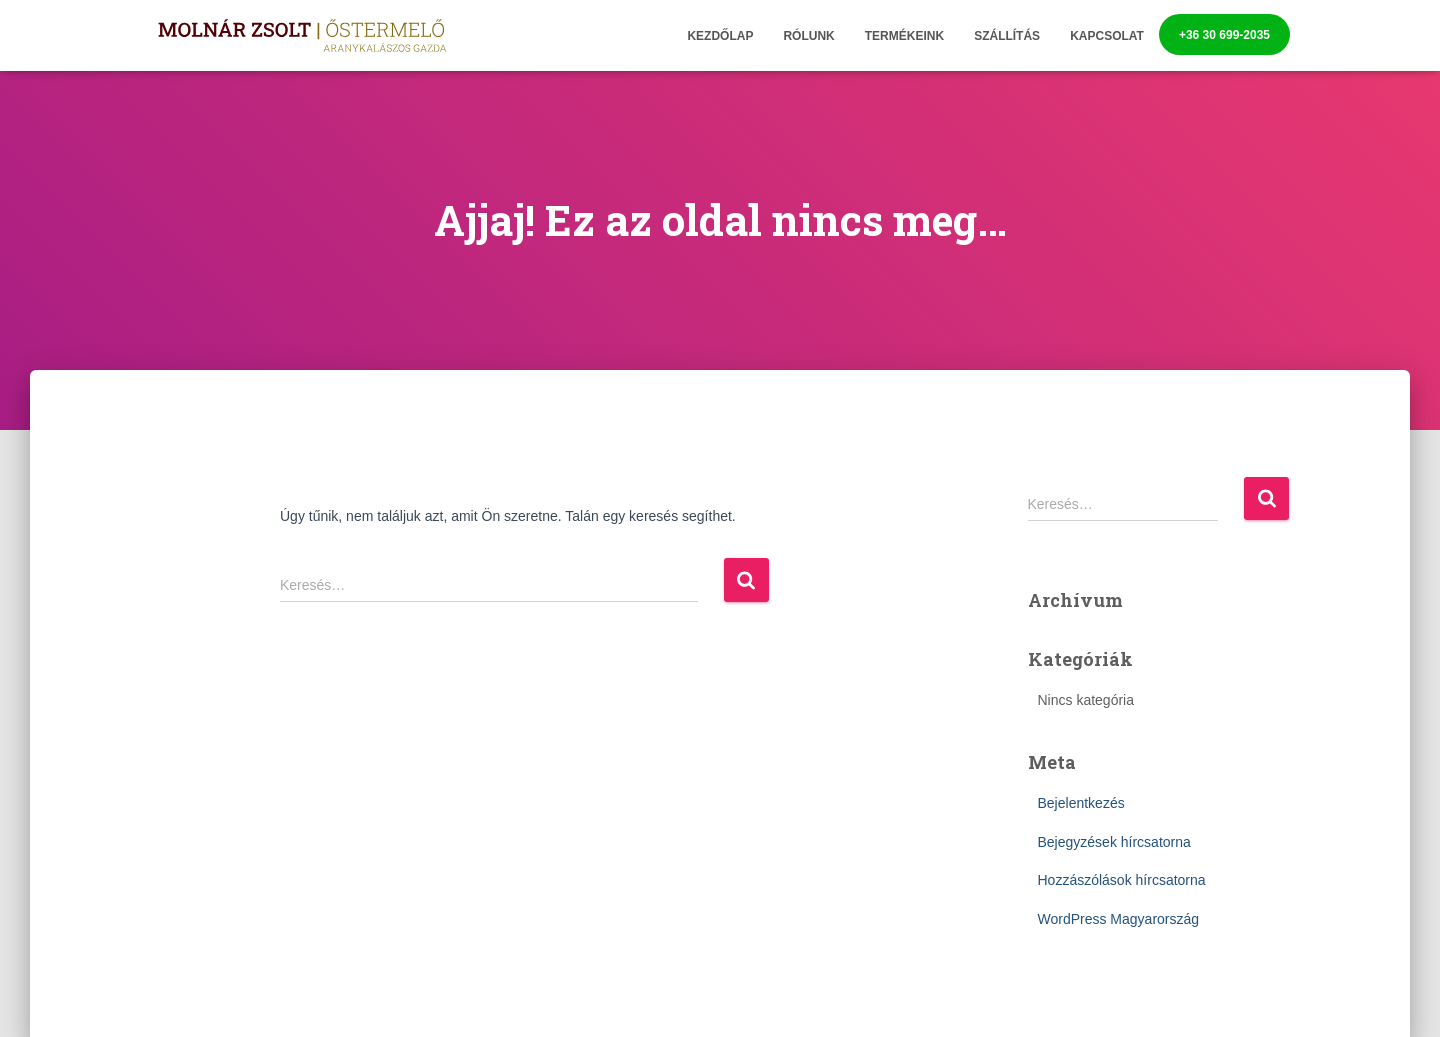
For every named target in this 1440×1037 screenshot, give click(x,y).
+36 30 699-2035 (1224, 35)
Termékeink (904, 36)
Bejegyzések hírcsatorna (1114, 842)
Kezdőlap (720, 36)
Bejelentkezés (1081, 803)
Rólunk (808, 36)
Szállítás (1007, 36)
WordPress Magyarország (1119, 919)
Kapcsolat (1107, 36)
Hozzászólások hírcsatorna (1122, 880)
